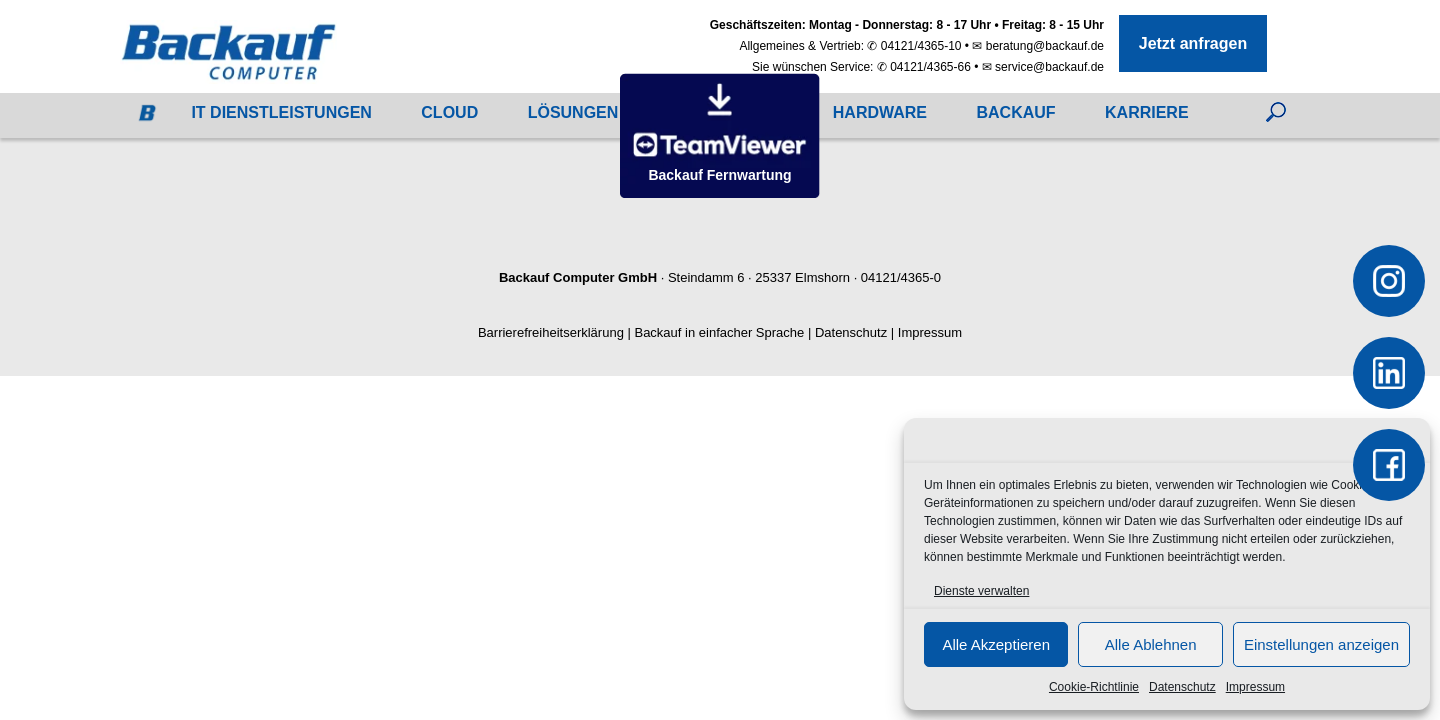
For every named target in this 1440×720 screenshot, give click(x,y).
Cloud (449, 112)
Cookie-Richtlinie (1094, 687)
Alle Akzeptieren (996, 644)
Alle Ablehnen (1151, 644)
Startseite (142, 118)
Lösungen (573, 112)
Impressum (1255, 687)
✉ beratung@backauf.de (1038, 46)
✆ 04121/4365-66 (924, 67)
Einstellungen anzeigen (1321, 644)
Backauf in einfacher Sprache (719, 332)
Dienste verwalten (981, 591)
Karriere (1147, 112)
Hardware (880, 112)
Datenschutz (1182, 687)
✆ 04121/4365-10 (914, 46)
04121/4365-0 (901, 277)
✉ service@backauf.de (1043, 67)
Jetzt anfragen (1193, 43)
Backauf (1015, 112)
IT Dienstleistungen (281, 112)
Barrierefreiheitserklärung (551, 332)
